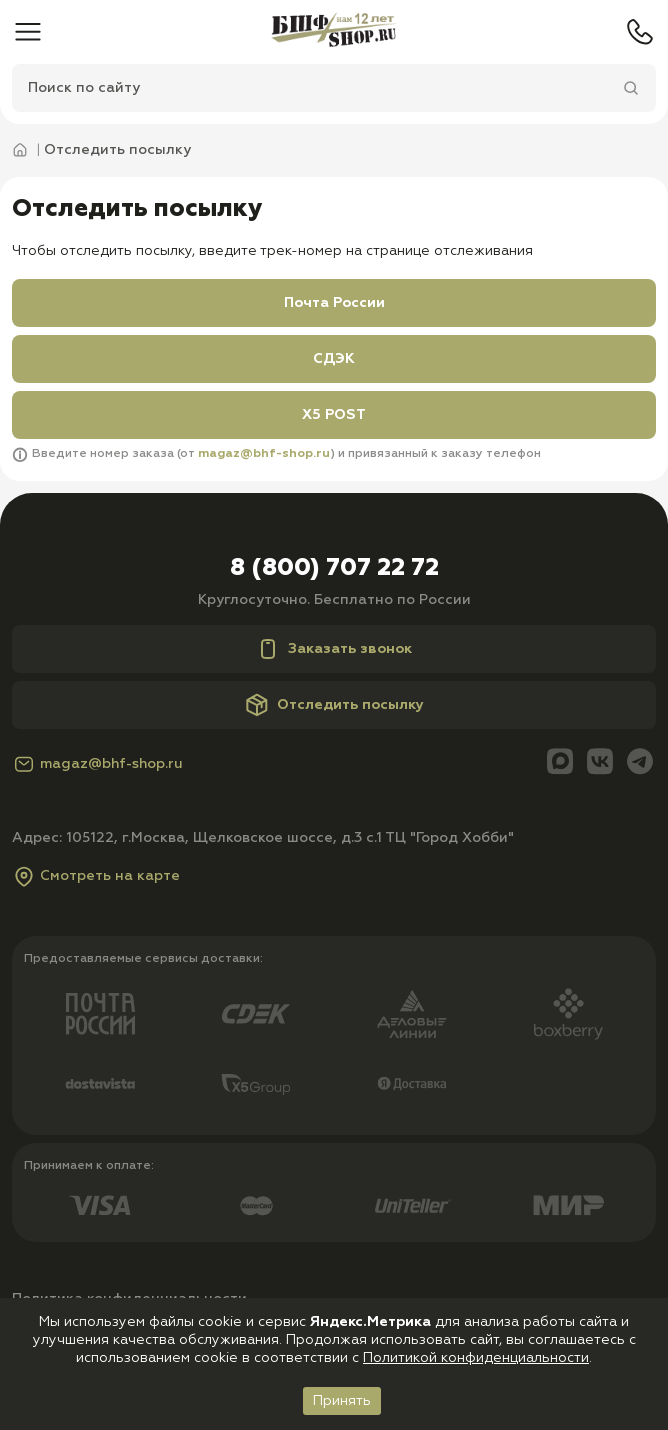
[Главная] (334, 32)
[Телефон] (640, 32)
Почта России (334, 303)
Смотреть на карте (96, 876)
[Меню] (28, 32)
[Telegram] (640, 763)
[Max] (560, 763)
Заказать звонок (334, 649)
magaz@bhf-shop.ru (264, 454)
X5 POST (334, 415)
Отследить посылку (334, 705)
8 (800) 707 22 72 (334, 568)
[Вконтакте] (600, 763)
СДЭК (334, 359)
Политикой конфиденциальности (476, 1358)
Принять (342, 1401)
